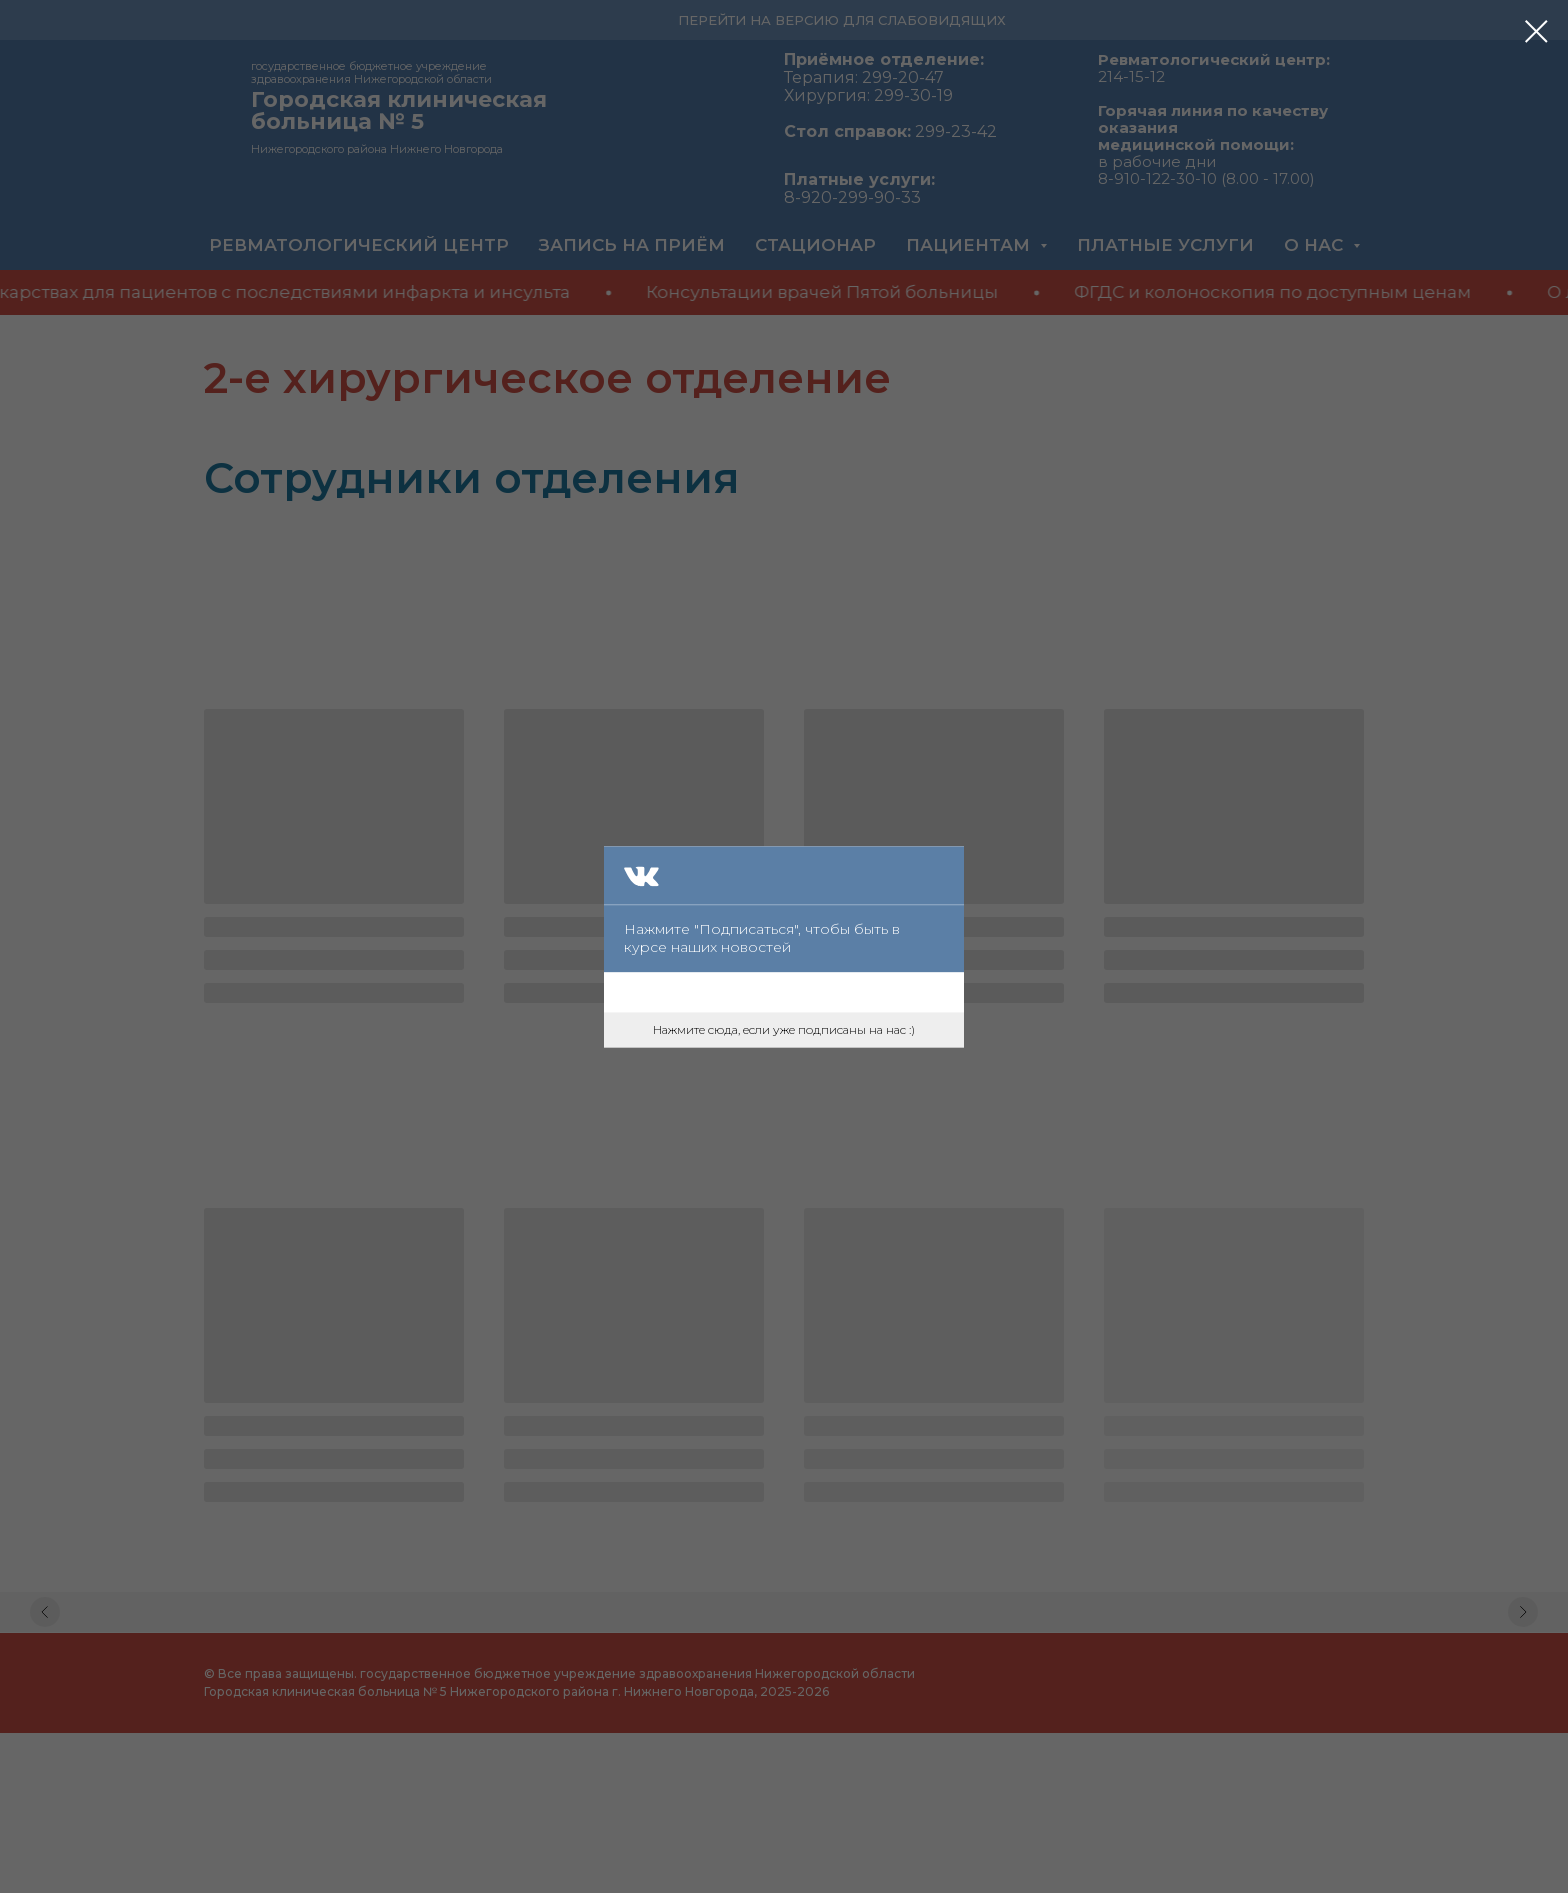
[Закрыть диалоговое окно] (1536, 31)
